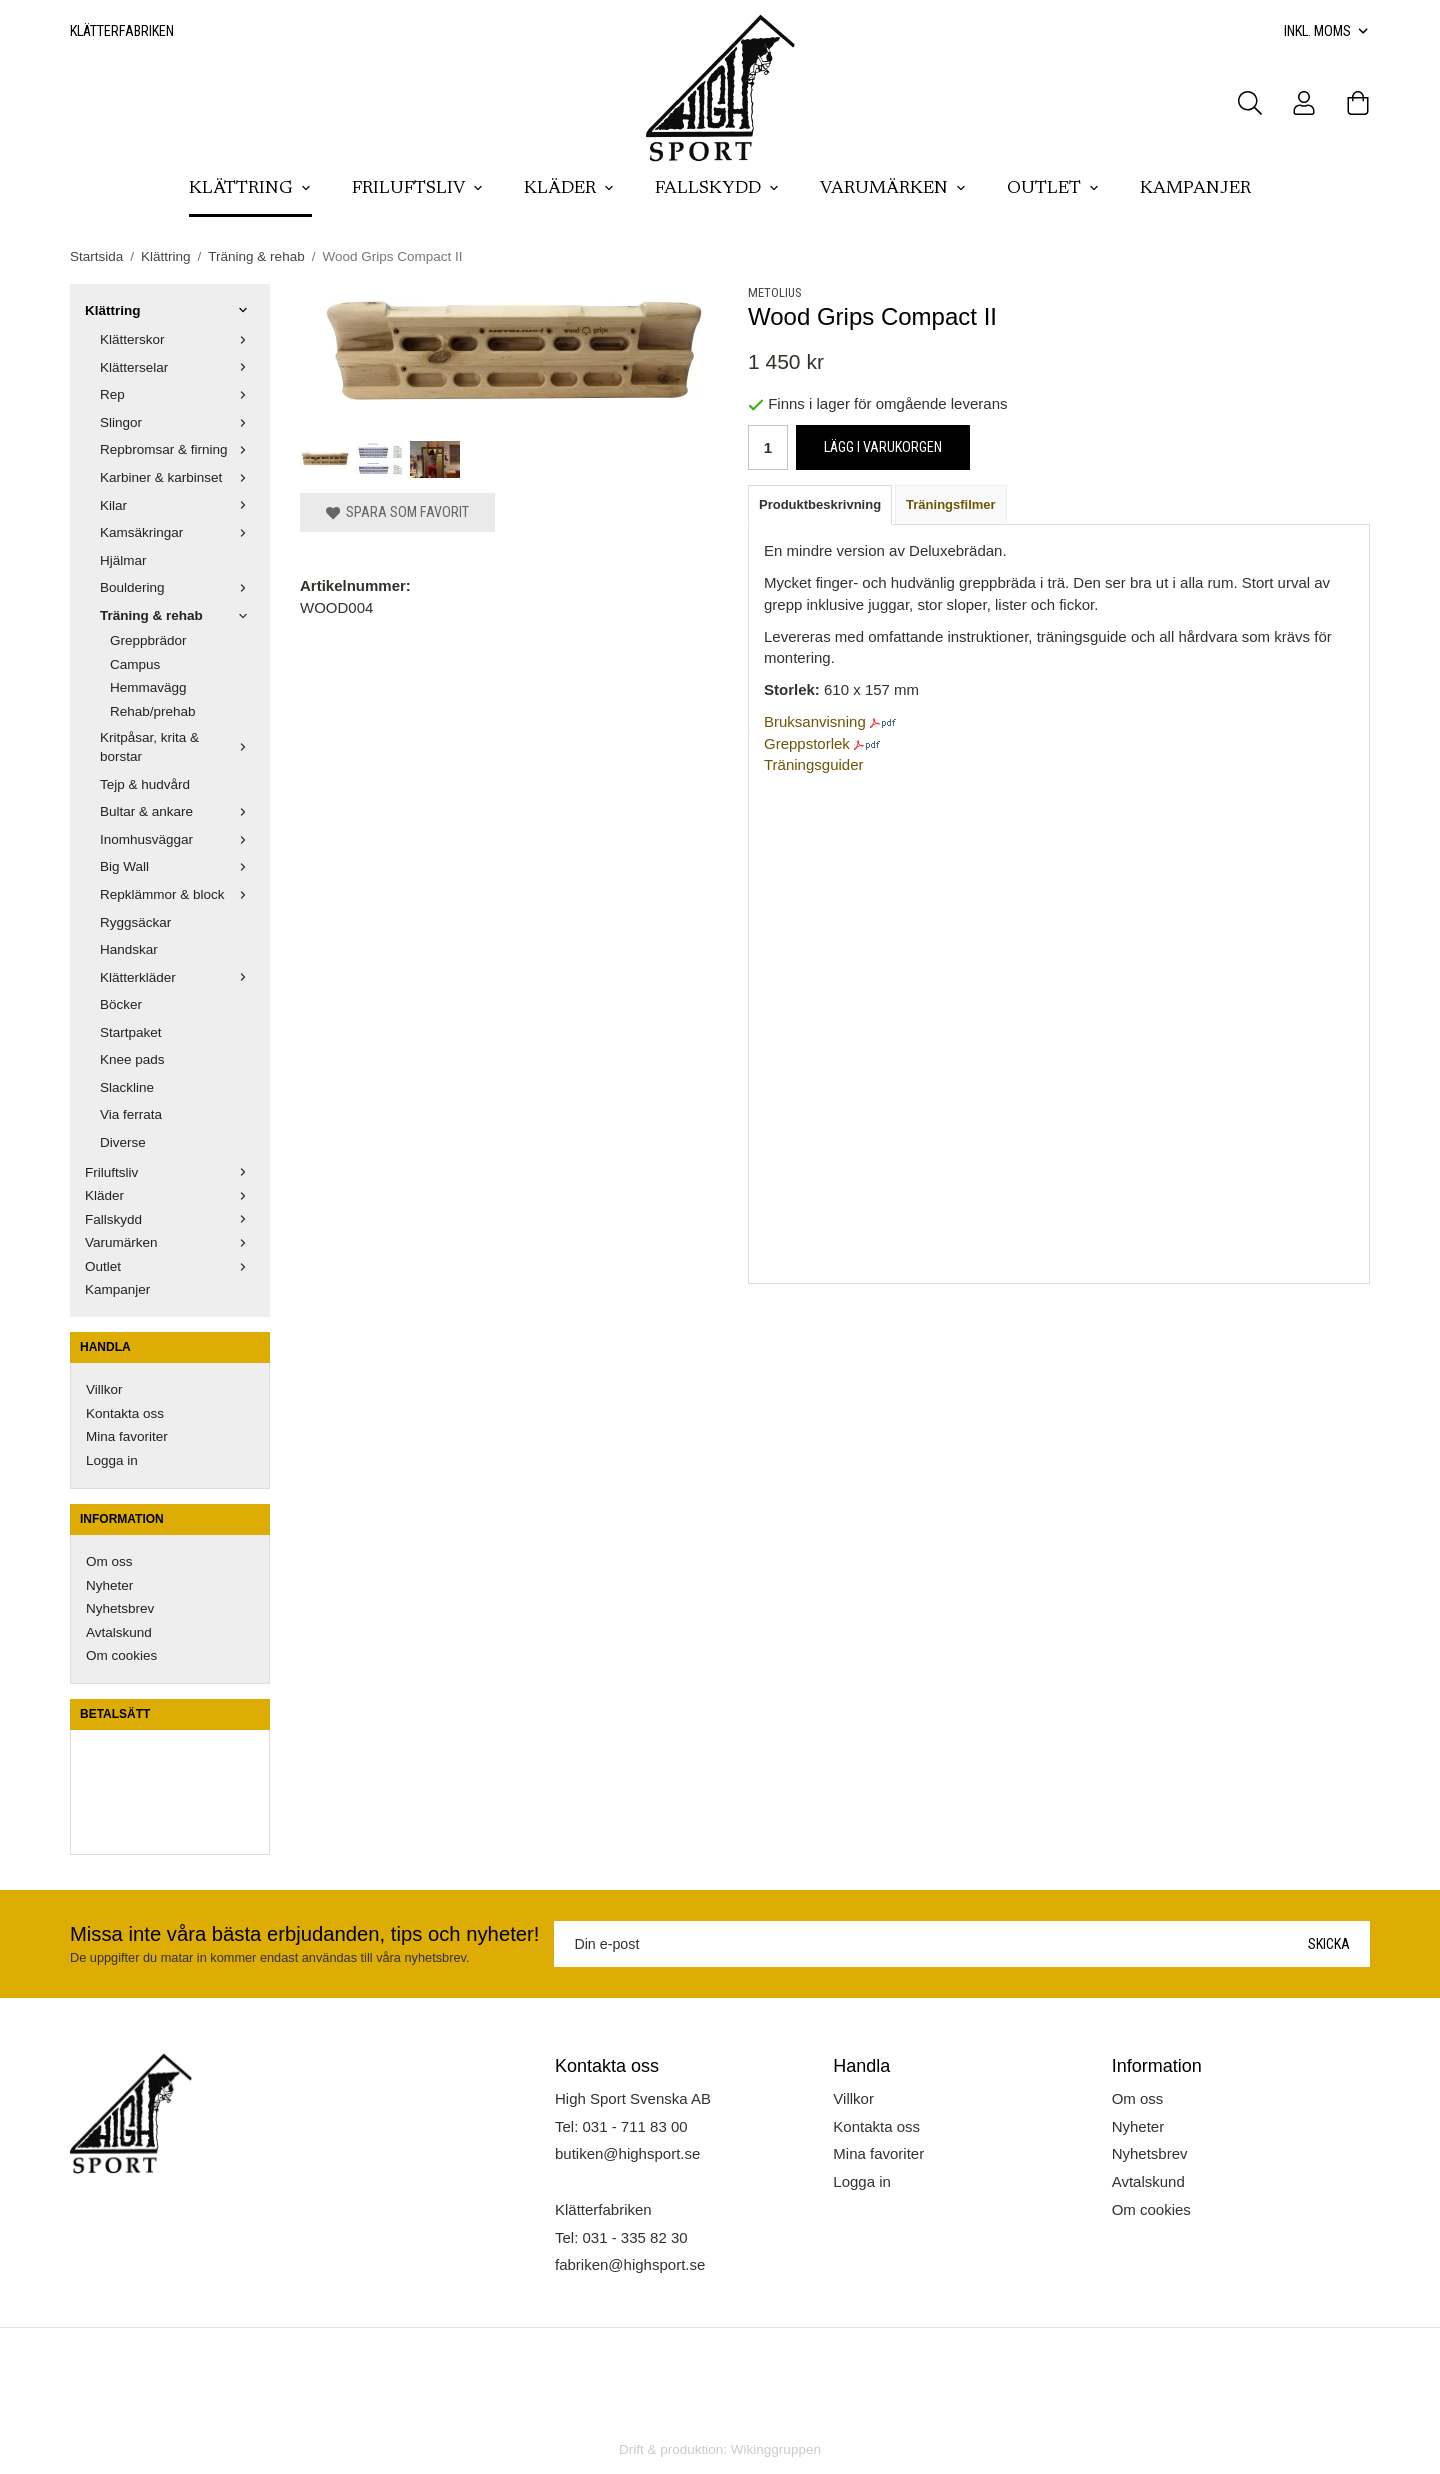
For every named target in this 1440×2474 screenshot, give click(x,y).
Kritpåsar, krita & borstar (177, 747)
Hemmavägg (148, 687)
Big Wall (177, 866)
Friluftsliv (418, 189)
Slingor (177, 422)
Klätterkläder (177, 977)
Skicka (1329, 1944)
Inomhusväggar (177, 839)
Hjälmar (123, 560)
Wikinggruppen (776, 2449)
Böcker (121, 1004)
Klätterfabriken (122, 31)
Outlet (1053, 189)
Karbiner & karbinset (177, 477)
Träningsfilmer (951, 504)
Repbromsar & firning (177, 449)
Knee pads (132, 1059)
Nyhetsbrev (120, 1608)
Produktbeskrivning (820, 504)
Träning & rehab (177, 615)
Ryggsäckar (135, 922)
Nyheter (109, 1585)
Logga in (112, 1460)
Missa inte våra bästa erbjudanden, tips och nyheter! (304, 1934)
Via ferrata (131, 1114)
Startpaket (131, 1032)
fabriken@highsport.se (630, 2264)
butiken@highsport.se (627, 2153)
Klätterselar (177, 367)
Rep (177, 394)
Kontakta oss (125, 1413)
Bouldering (177, 587)
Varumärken (893, 189)
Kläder (569, 189)
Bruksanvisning (815, 721)
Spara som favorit (397, 512)
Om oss (109, 1561)
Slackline (127, 1087)
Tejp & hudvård (145, 784)
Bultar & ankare (177, 811)
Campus (135, 664)
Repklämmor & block (177, 894)
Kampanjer (1195, 189)
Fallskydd (717, 189)
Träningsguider (814, 764)
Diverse (123, 1142)
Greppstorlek (807, 743)
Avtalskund (119, 1632)
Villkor (104, 1389)
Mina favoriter (127, 1436)
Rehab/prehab (153, 711)
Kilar (177, 505)
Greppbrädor (148, 640)
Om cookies (121, 1655)
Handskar (129, 949)
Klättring (250, 189)
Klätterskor (177, 339)
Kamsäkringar (177, 532)
